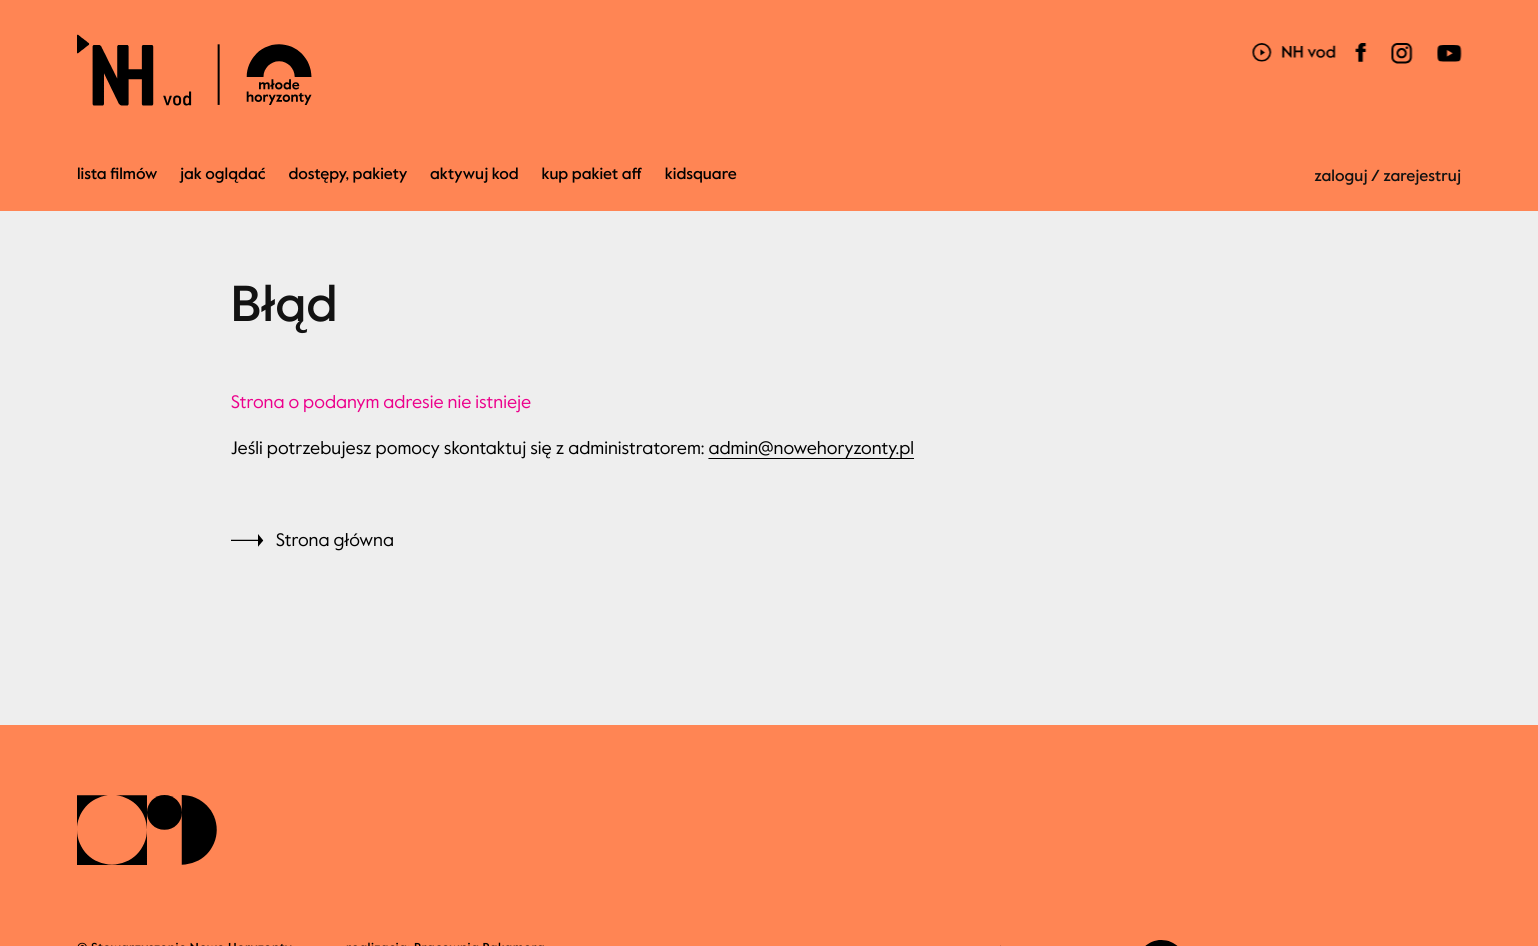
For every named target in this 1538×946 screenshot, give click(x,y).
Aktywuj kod (474, 174)
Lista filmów (117, 174)
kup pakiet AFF (591, 174)
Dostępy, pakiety (347, 174)
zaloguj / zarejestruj (1387, 176)
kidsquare (701, 174)
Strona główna (335, 540)
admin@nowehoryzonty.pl (811, 448)
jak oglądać (222, 174)
